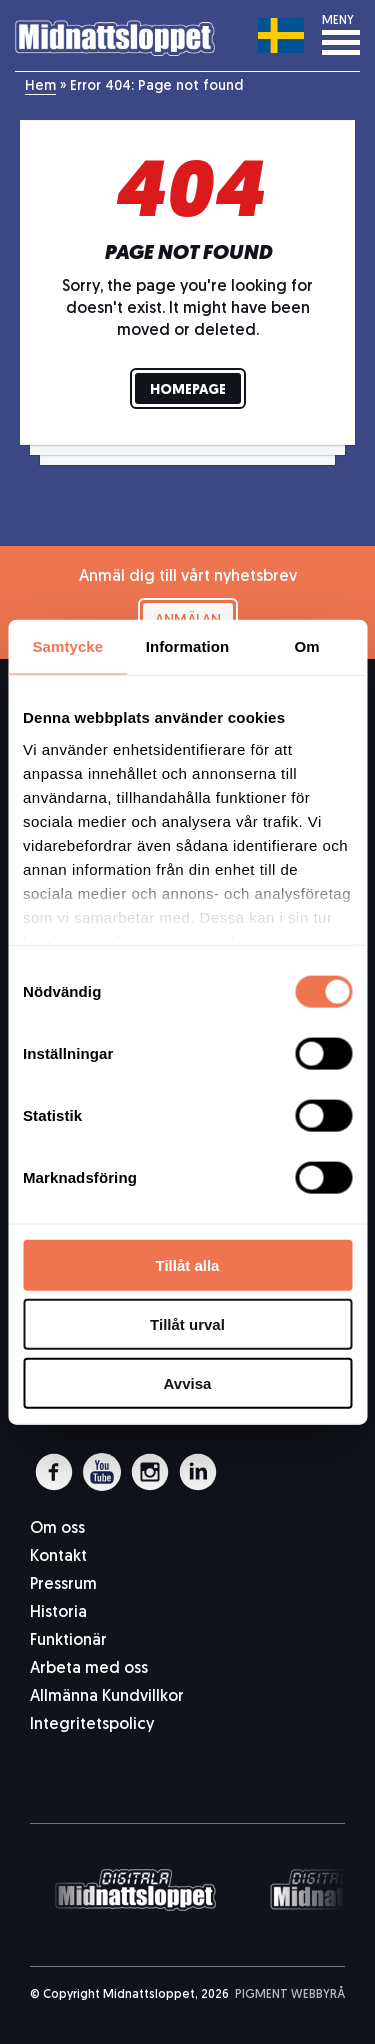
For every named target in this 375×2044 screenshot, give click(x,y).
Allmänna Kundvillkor (107, 1697)
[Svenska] (281, 35)
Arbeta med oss (89, 1669)
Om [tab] (307, 646)
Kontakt (58, 1557)
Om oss (57, 1529)
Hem (40, 86)
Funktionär (68, 1641)
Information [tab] (188, 646)
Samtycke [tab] (67, 646)
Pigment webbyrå (290, 1995)
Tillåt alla (188, 1265)
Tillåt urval (187, 1323)
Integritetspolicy (92, 1725)
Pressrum (63, 1585)
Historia (58, 1613)
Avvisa (188, 1382)
